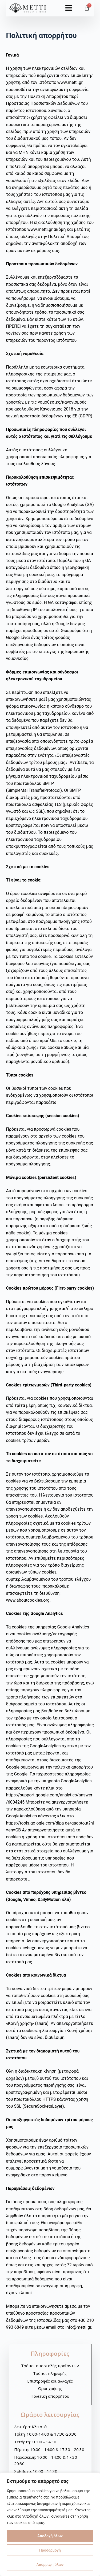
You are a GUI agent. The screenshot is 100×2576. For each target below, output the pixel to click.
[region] (50, 2524)
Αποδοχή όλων (50, 2536)
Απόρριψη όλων (50, 2564)
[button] (68, 6)
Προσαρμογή (50, 2550)
